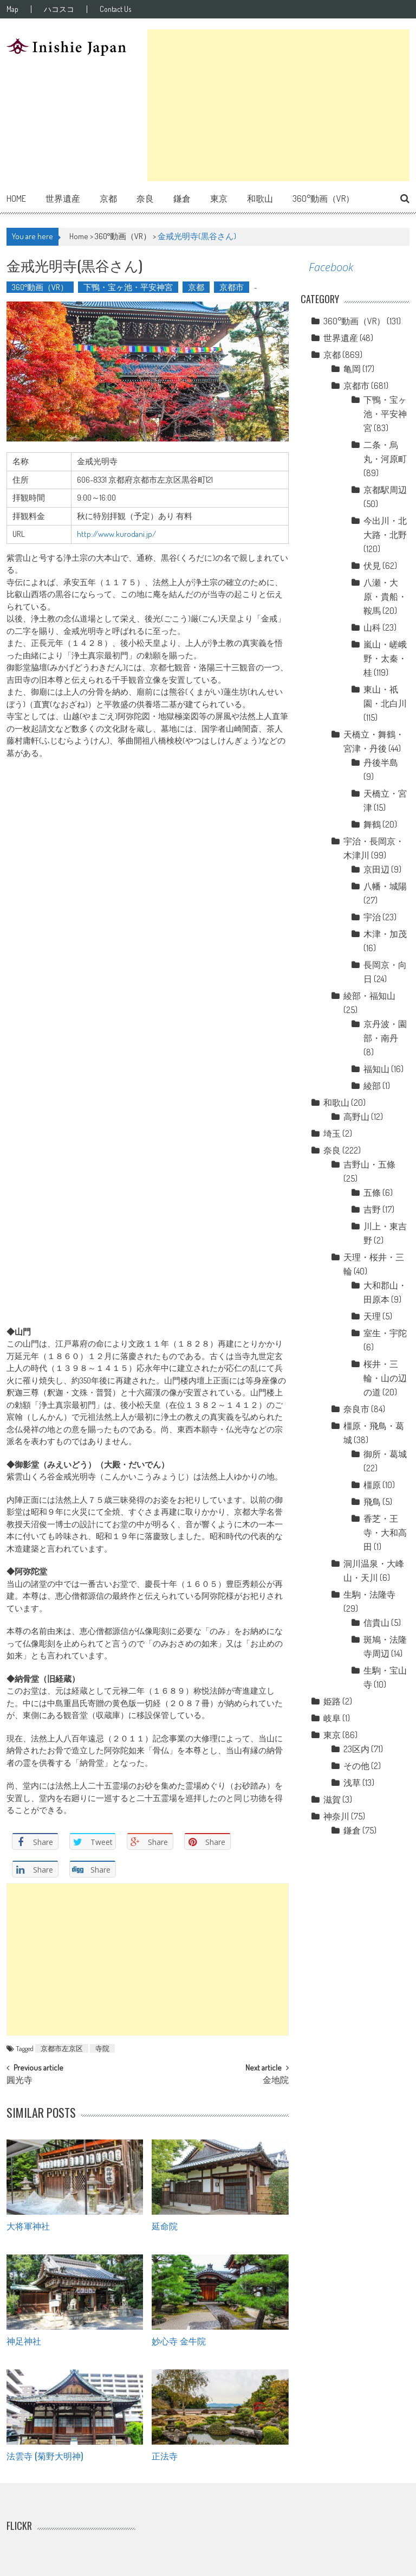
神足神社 (23, 2340)
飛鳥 (372, 1501)
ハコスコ (59, 9)
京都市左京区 (62, 2048)
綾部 (372, 1085)
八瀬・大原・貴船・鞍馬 (385, 596)
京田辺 (376, 869)
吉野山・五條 (369, 1164)
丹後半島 (380, 762)
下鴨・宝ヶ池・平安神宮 (128, 287)
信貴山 (376, 1622)
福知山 (376, 1068)
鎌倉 (182, 198)
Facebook (331, 267)
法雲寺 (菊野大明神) (44, 2455)
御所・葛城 (385, 1454)
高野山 (356, 1116)
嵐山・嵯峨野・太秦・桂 (385, 658)
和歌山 (260, 198)
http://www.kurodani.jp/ (116, 534)
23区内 (356, 1749)
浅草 (352, 1782)
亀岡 (352, 368)
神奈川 (336, 1816)
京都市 (231, 287)
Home (16, 198)
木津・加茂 (385, 933)
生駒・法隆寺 (369, 1594)
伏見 (372, 565)
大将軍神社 (28, 2225)
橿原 (372, 1484)
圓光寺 (19, 2081)
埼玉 (332, 1133)
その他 (356, 1765)
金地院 (276, 2081)
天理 (372, 1316)
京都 (108, 198)
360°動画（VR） (323, 198)
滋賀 (332, 1799)
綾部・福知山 (369, 995)
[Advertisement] (278, 105)
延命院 (165, 2225)
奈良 (145, 198)
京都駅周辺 (385, 489)
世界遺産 (63, 198)
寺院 (102, 2048)
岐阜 (332, 1718)
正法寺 (165, 2455)
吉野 (372, 1209)
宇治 (372, 917)
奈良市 (356, 1409)
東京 (218, 198)
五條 (372, 1192)
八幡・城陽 (385, 886)
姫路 (332, 1701)
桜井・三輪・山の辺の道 (385, 1378)
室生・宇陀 (385, 1333)
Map (12, 9)
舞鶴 (372, 824)
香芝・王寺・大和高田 (385, 1532)
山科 (372, 627)
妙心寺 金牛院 (179, 2340)
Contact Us (115, 9)
